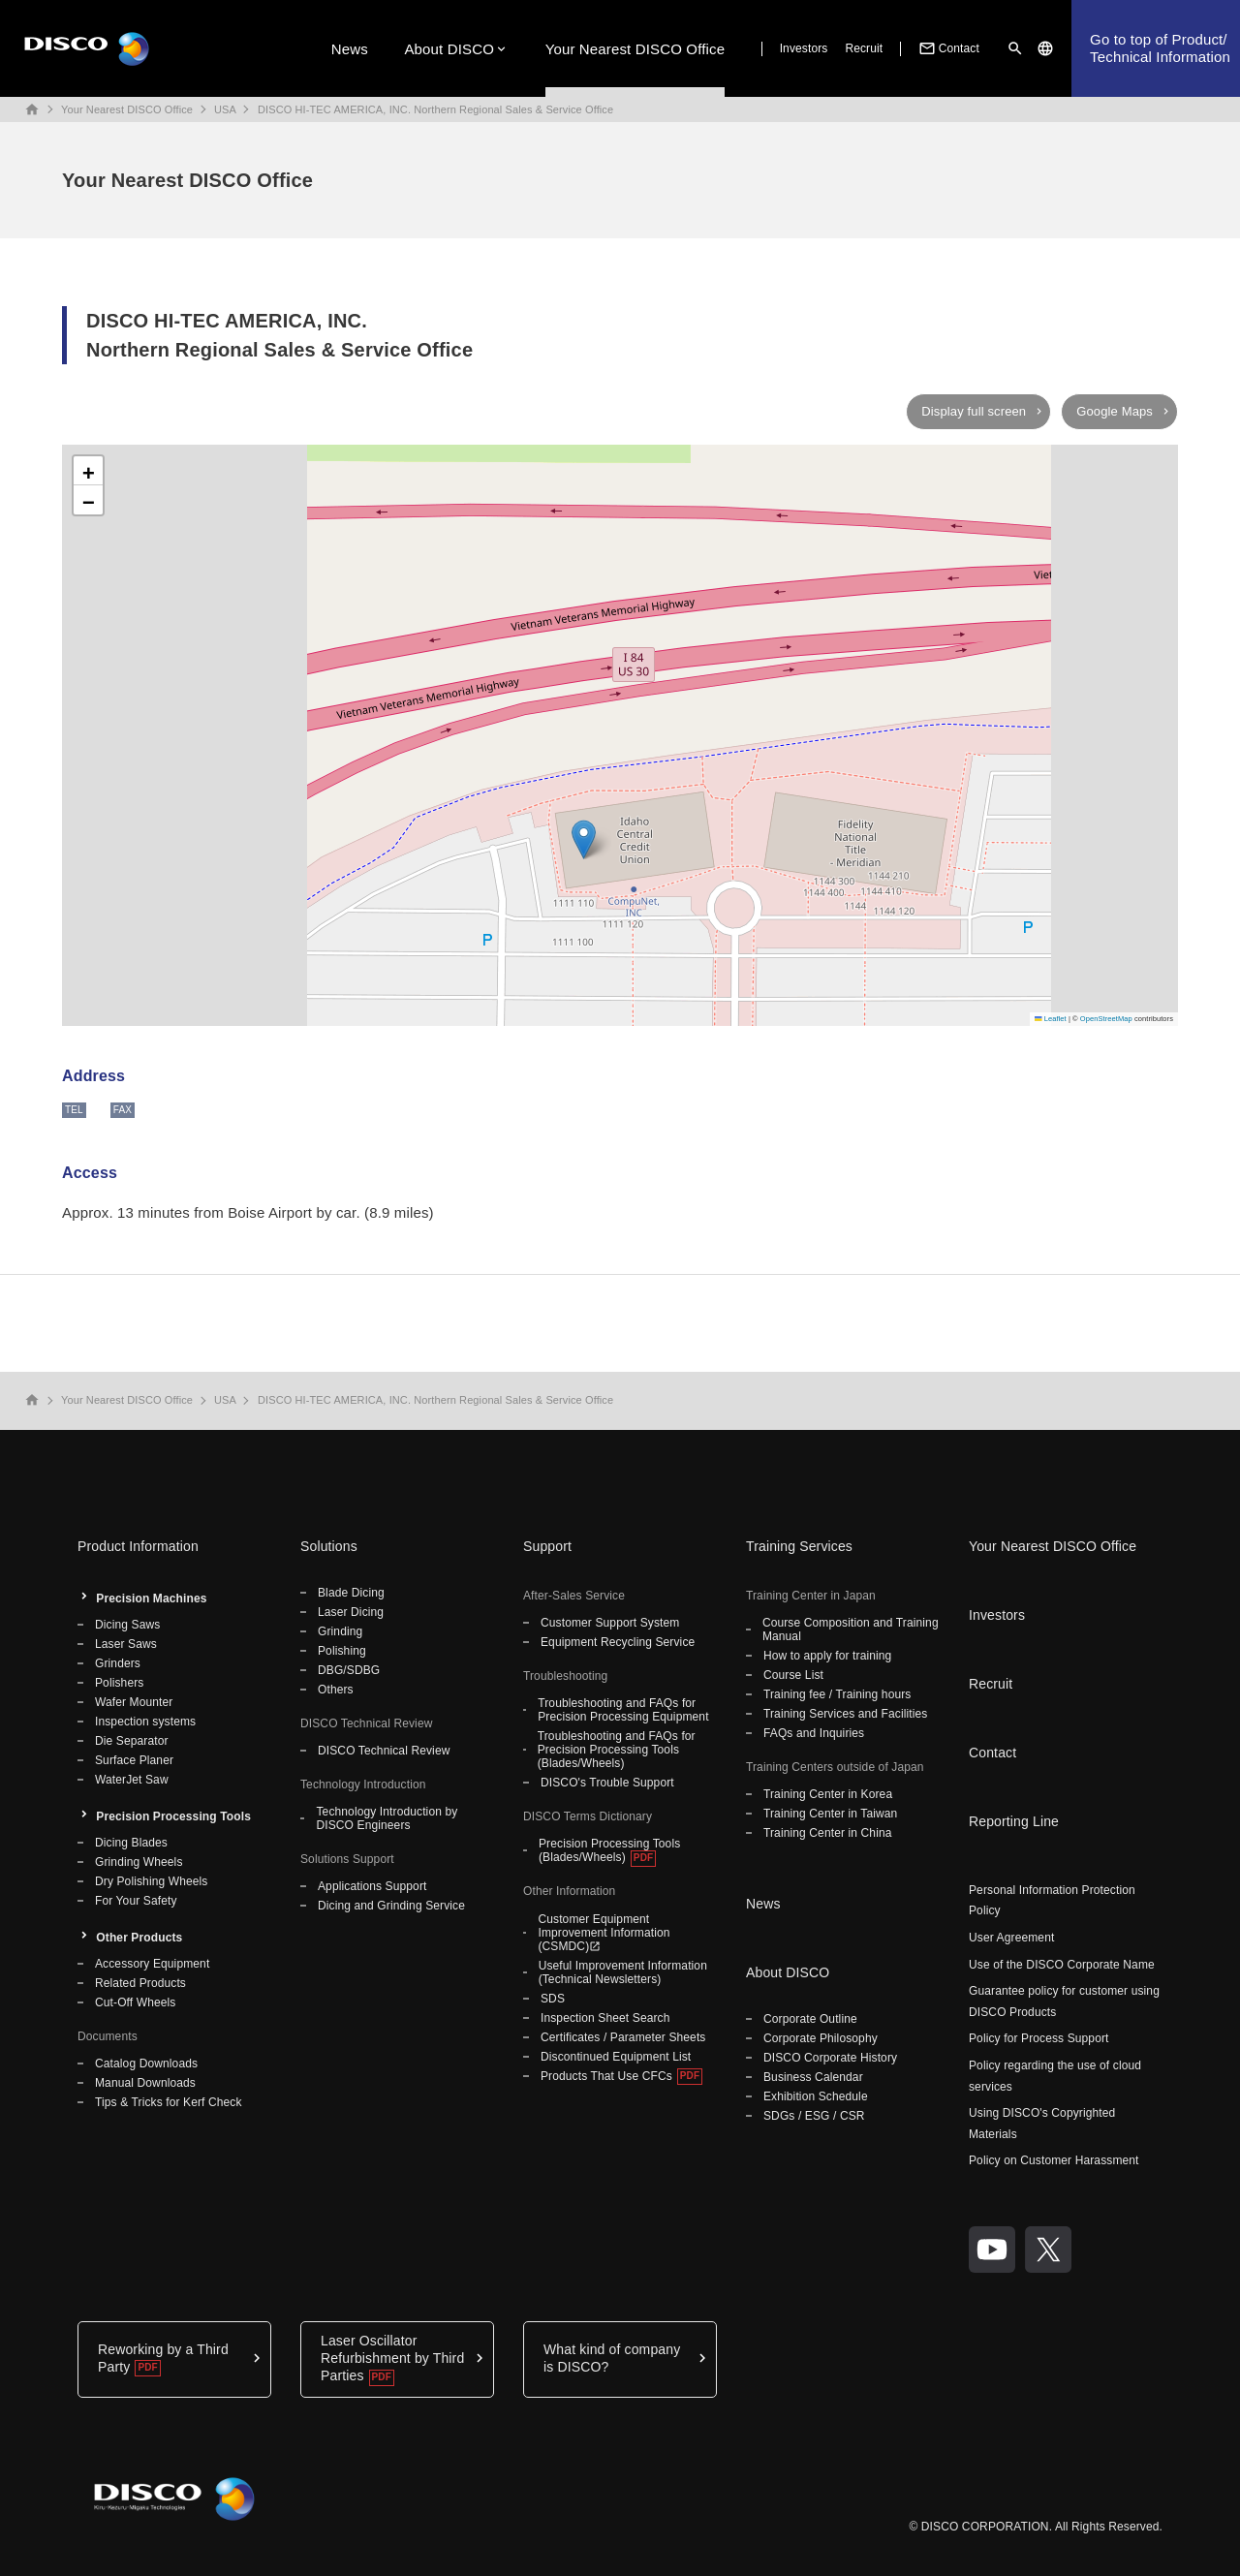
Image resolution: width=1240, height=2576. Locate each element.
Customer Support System (610, 1622)
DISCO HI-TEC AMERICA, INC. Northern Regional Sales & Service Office (435, 109)
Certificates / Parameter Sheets (623, 2037)
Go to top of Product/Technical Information (1160, 48)
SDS (553, 1998)
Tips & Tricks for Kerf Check (168, 2102)
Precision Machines (151, 1598)
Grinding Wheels (139, 1862)
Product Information (138, 1546)
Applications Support (372, 1886)
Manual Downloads (145, 2083)
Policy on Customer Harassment (1054, 2160)
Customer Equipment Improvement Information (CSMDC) (603, 1932)
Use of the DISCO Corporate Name (1062, 1964)
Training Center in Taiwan (830, 1813)
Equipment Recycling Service (618, 1642)
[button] (584, 839)
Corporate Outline (810, 2019)
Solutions (328, 1546)
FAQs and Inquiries (813, 1733)
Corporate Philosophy (820, 2038)
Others (336, 1689)
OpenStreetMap (1106, 1018)
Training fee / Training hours (837, 1694)
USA (225, 109)
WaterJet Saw (132, 1779)
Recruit (864, 48)
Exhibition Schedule (815, 2096)
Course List (793, 1675)
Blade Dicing (351, 1592)
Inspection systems (145, 1721)
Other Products (139, 1937)
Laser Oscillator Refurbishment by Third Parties (392, 2358)
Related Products (140, 1983)
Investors (804, 48)
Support (547, 1546)
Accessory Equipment (152, 1964)
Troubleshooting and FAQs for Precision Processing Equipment (623, 1709)
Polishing (342, 1651)
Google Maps (1114, 411)
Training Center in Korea (827, 1794)
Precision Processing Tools (173, 1816)
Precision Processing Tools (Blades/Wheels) (609, 1850)
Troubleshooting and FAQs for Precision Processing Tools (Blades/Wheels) (617, 1749)
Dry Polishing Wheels (151, 1881)
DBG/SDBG (349, 1670)
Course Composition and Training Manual (850, 1629)
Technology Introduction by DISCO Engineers (386, 1818)
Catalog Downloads (146, 2063)
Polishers (119, 1683)
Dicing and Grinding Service (391, 1905)
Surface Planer (134, 1760)
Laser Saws (126, 1644)
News (349, 49)
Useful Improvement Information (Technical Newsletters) (623, 1972)
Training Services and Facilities (845, 1714)
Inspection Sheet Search (605, 2018)
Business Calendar (813, 2077)
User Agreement (1011, 1937)
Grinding (340, 1631)
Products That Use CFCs (606, 2076)
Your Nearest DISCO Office (635, 49)
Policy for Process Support (1039, 2038)
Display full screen (973, 411)
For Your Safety (136, 1901)
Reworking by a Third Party (163, 2358)
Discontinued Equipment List (616, 2057)
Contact (947, 48)
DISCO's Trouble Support (607, 1782)
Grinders (117, 1663)
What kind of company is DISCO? (611, 2358)
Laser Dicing (351, 1612)
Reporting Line (1014, 1821)
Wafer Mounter (133, 1702)
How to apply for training (827, 1655)
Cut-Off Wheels (135, 2002)
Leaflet (1051, 1018)
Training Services (799, 1546)
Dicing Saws (127, 1624)
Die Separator (132, 1741)
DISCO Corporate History (830, 2057)
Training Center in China (827, 1833)
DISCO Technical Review (384, 1750)
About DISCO (449, 49)
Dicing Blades (131, 1842)
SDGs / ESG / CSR (814, 2116)
